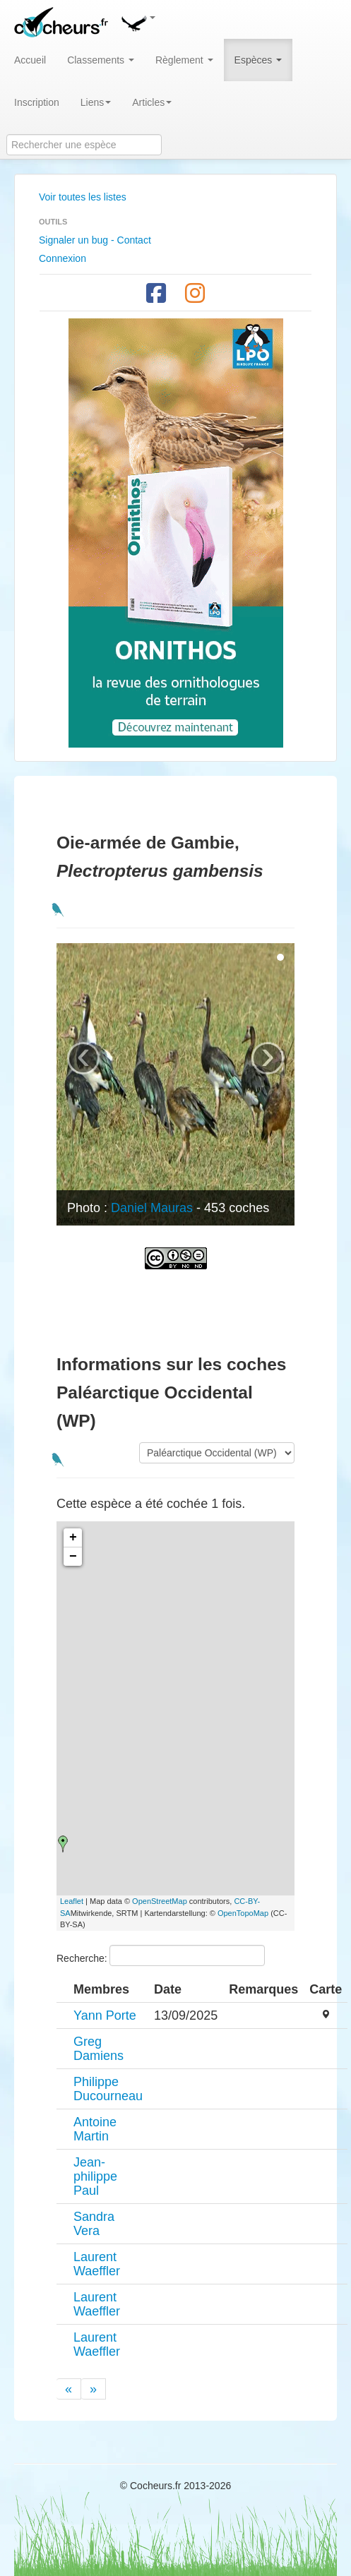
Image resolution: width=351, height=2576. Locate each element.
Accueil (30, 60)
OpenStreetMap (159, 1901)
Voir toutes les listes (82, 197)
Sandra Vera (93, 2224)
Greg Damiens (98, 2049)
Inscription (36, 102)
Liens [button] (96, 102)
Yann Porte (104, 2015)
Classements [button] (100, 60)
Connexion (62, 258)
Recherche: (160, 1955)
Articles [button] (152, 102)
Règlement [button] (184, 60)
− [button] (73, 1556)
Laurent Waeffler (96, 2264)
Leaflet (71, 1901)
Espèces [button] (258, 60)
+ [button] (73, 1537)
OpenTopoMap (243, 1913)
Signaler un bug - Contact (95, 240)
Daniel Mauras (152, 1208)
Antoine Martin (95, 2129)
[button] (137, 21)
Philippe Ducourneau (108, 2089)
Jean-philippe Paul (95, 2176)
